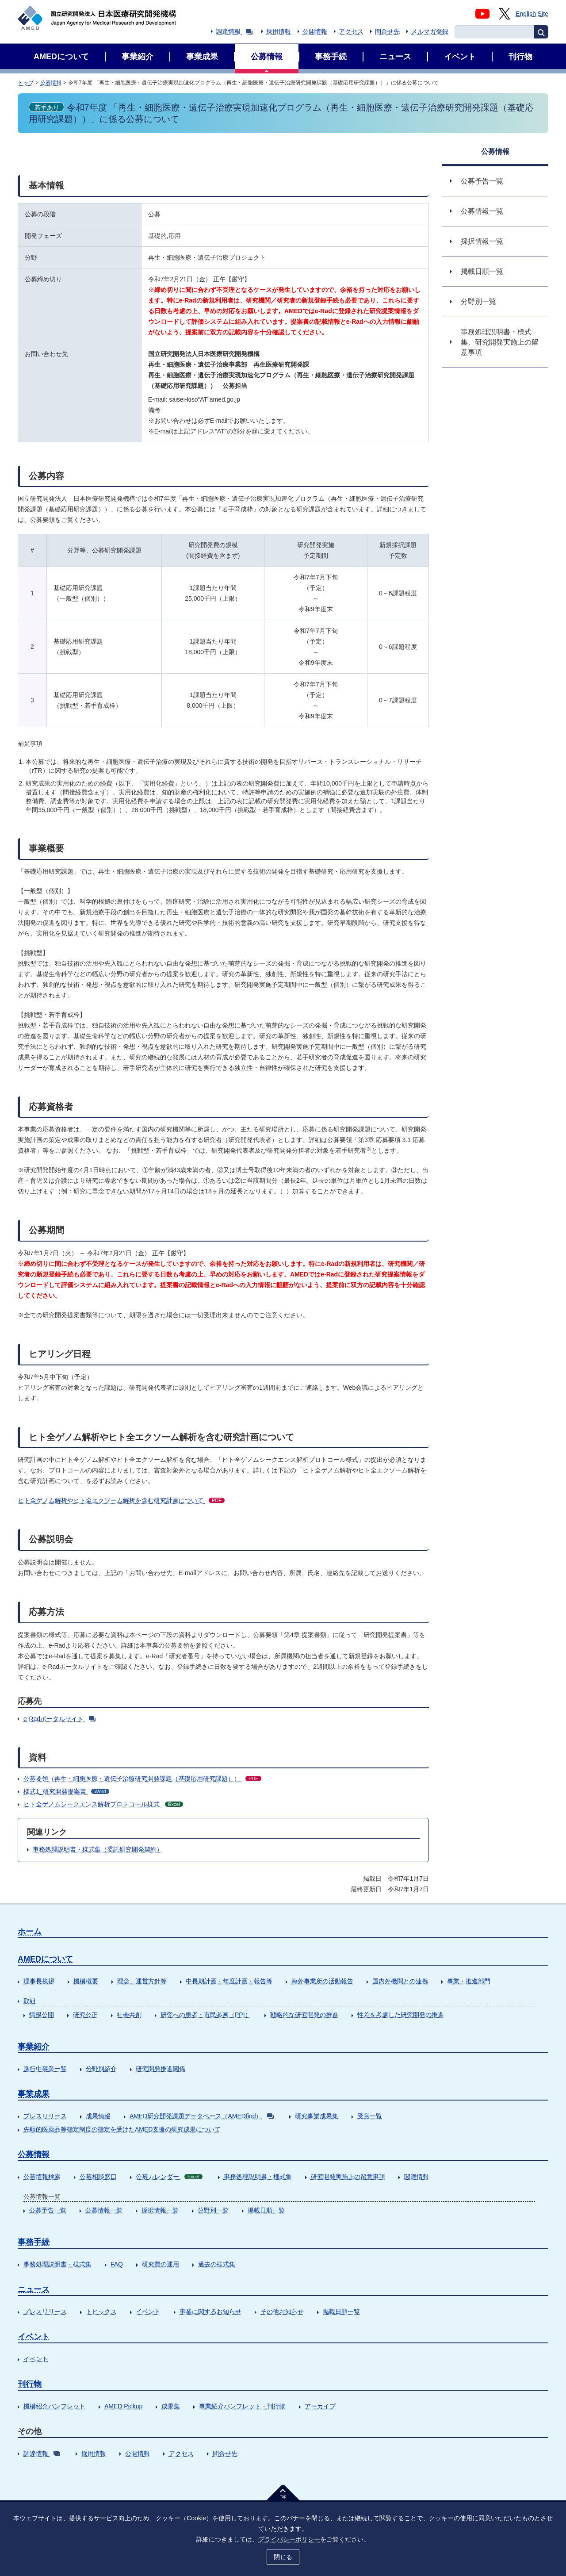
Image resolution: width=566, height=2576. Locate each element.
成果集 (170, 2406)
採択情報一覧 (160, 2210)
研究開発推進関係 (160, 2068)
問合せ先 (387, 31)
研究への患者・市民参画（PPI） (206, 2014)
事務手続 (34, 2242)
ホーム (30, 1931)
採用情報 (278, 31)
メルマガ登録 (429, 31)
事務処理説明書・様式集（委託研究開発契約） (98, 1849)
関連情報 (416, 2176)
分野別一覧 (213, 2210)
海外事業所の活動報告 (322, 1981)
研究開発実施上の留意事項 (348, 2176)
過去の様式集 (216, 2264)
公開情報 (314, 31)
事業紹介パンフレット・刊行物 (242, 2406)
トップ (26, 83)
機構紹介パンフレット (54, 2406)
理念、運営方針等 (142, 1981)
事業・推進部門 (468, 1981)
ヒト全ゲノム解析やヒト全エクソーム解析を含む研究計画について (121, 1500)
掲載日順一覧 (266, 2210)
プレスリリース (45, 2116)
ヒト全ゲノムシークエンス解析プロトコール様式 (103, 1804)
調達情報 (234, 31)
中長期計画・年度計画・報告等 (229, 1981)
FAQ (117, 2264)
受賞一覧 (369, 2116)
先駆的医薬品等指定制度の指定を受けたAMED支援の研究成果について (122, 2129)
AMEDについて (45, 1959)
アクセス (351, 31)
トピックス (101, 2311)
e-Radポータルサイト (59, 1718)
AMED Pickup (123, 2406)
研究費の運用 (160, 2264)
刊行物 (30, 2384)
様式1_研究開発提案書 (66, 1791)
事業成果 (34, 2093)
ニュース (34, 2289)
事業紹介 (34, 2046)
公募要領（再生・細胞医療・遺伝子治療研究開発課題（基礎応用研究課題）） (142, 1778)
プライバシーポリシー (289, 2539)
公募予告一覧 (47, 2210)
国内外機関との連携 (400, 1981)
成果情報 (98, 2116)
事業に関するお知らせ (210, 2311)
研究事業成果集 (316, 2116)
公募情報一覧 (103, 2210)
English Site (532, 13)
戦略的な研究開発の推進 (304, 2014)
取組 (29, 2001)
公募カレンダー (169, 2176)
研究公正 (85, 2014)
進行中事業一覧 (45, 2068)
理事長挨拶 (38, 1981)
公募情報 (50, 83)
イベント (148, 2311)
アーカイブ (320, 2406)
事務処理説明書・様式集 (258, 2176)
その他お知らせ (282, 2311)
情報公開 (41, 2014)
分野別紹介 (101, 2068)
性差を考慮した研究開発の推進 (400, 2014)
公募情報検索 (42, 2176)
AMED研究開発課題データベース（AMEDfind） (202, 2116)
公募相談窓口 (98, 2176)
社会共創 (129, 2014)
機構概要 (85, 1981)
